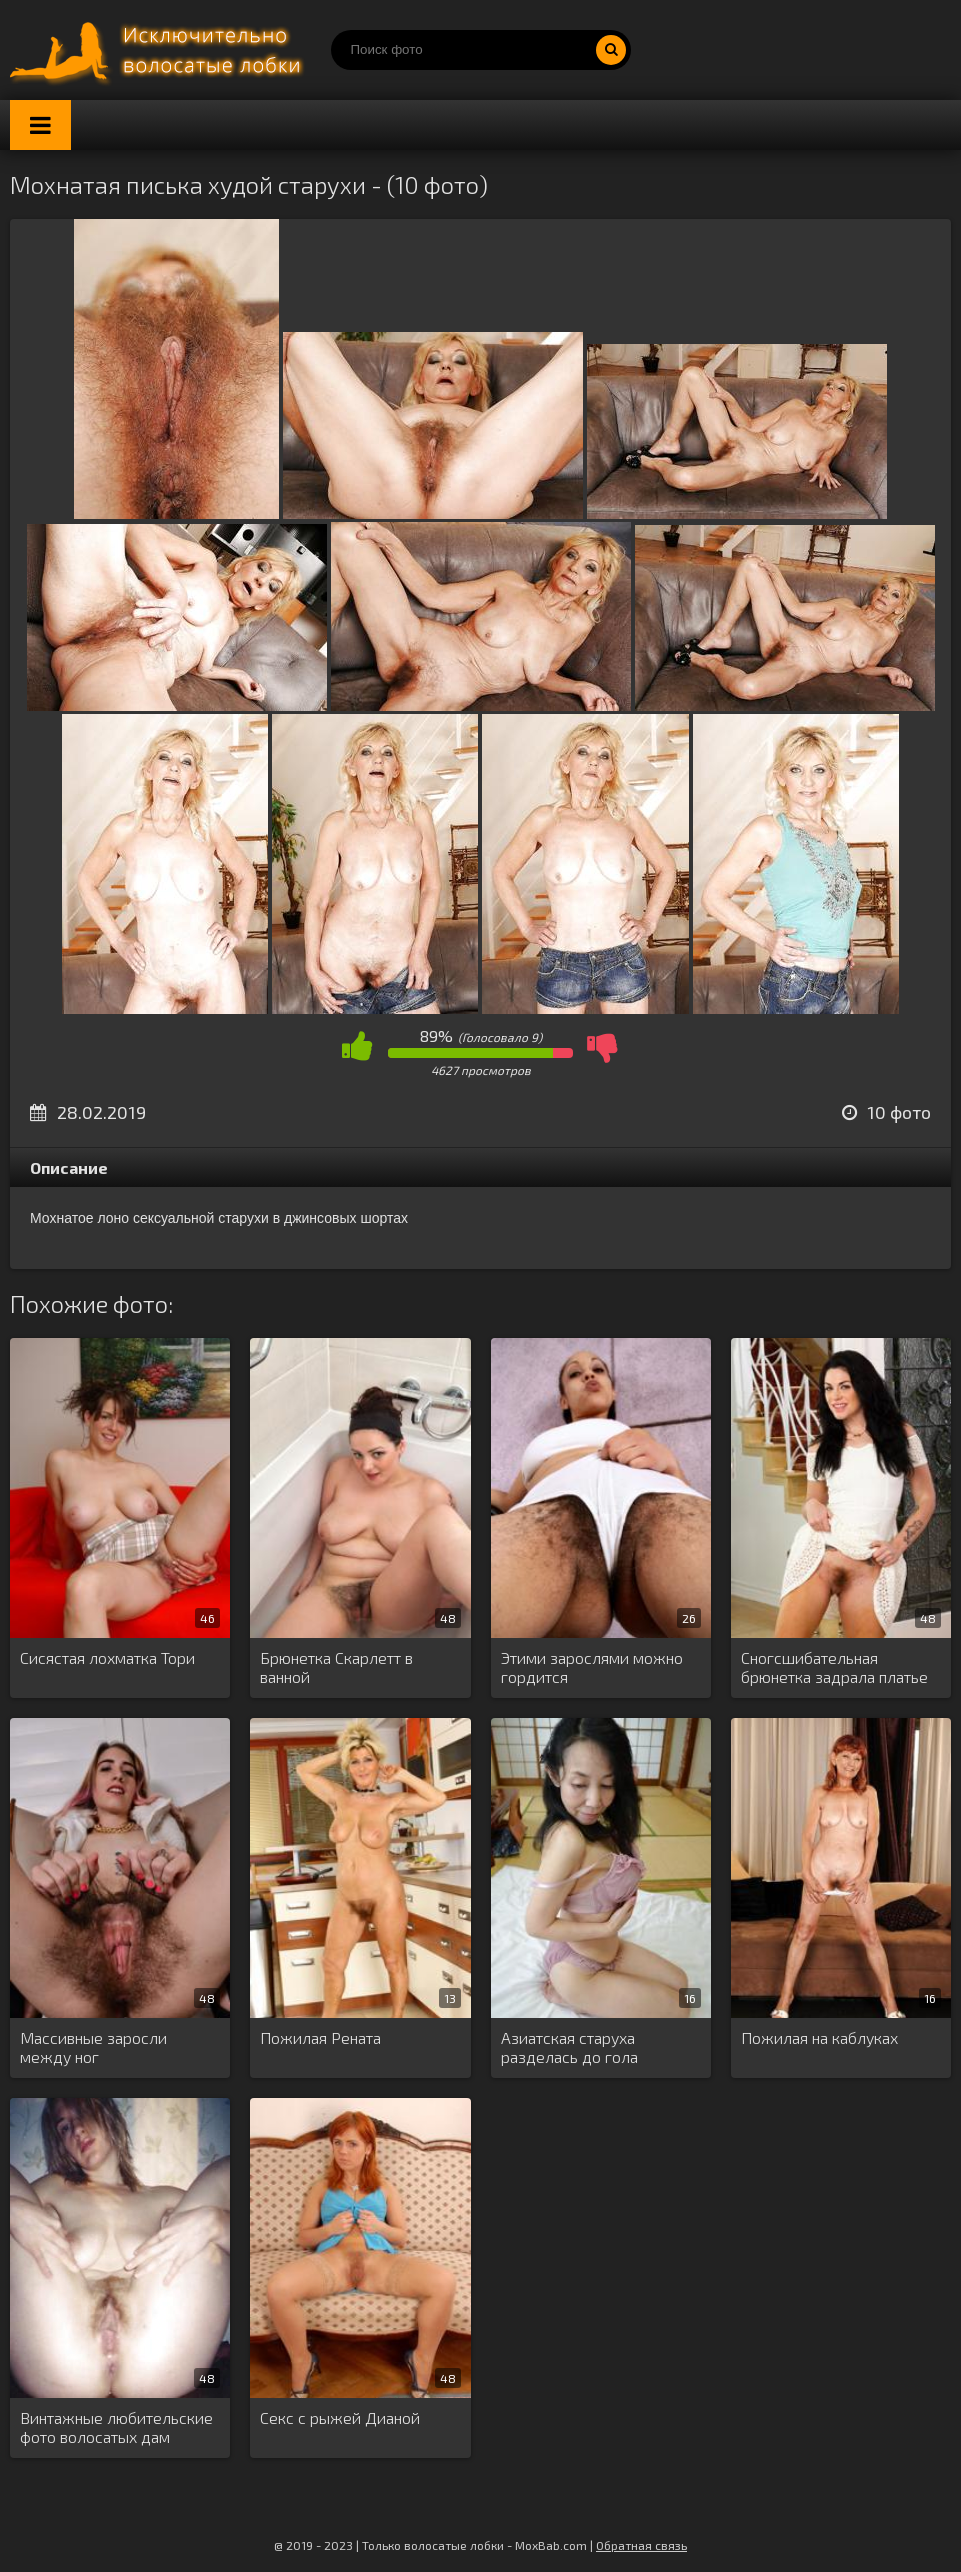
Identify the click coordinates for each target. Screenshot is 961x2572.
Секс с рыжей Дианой (340, 2417)
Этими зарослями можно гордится (592, 1667)
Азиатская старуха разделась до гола (569, 2047)
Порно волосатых (160, 50)
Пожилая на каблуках (819, 2037)
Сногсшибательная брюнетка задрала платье (834, 1667)
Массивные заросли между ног (93, 2047)
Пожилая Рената (320, 2037)
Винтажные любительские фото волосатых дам (116, 2427)
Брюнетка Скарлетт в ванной (336, 1667)
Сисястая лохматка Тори (107, 1657)
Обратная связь (641, 2545)
